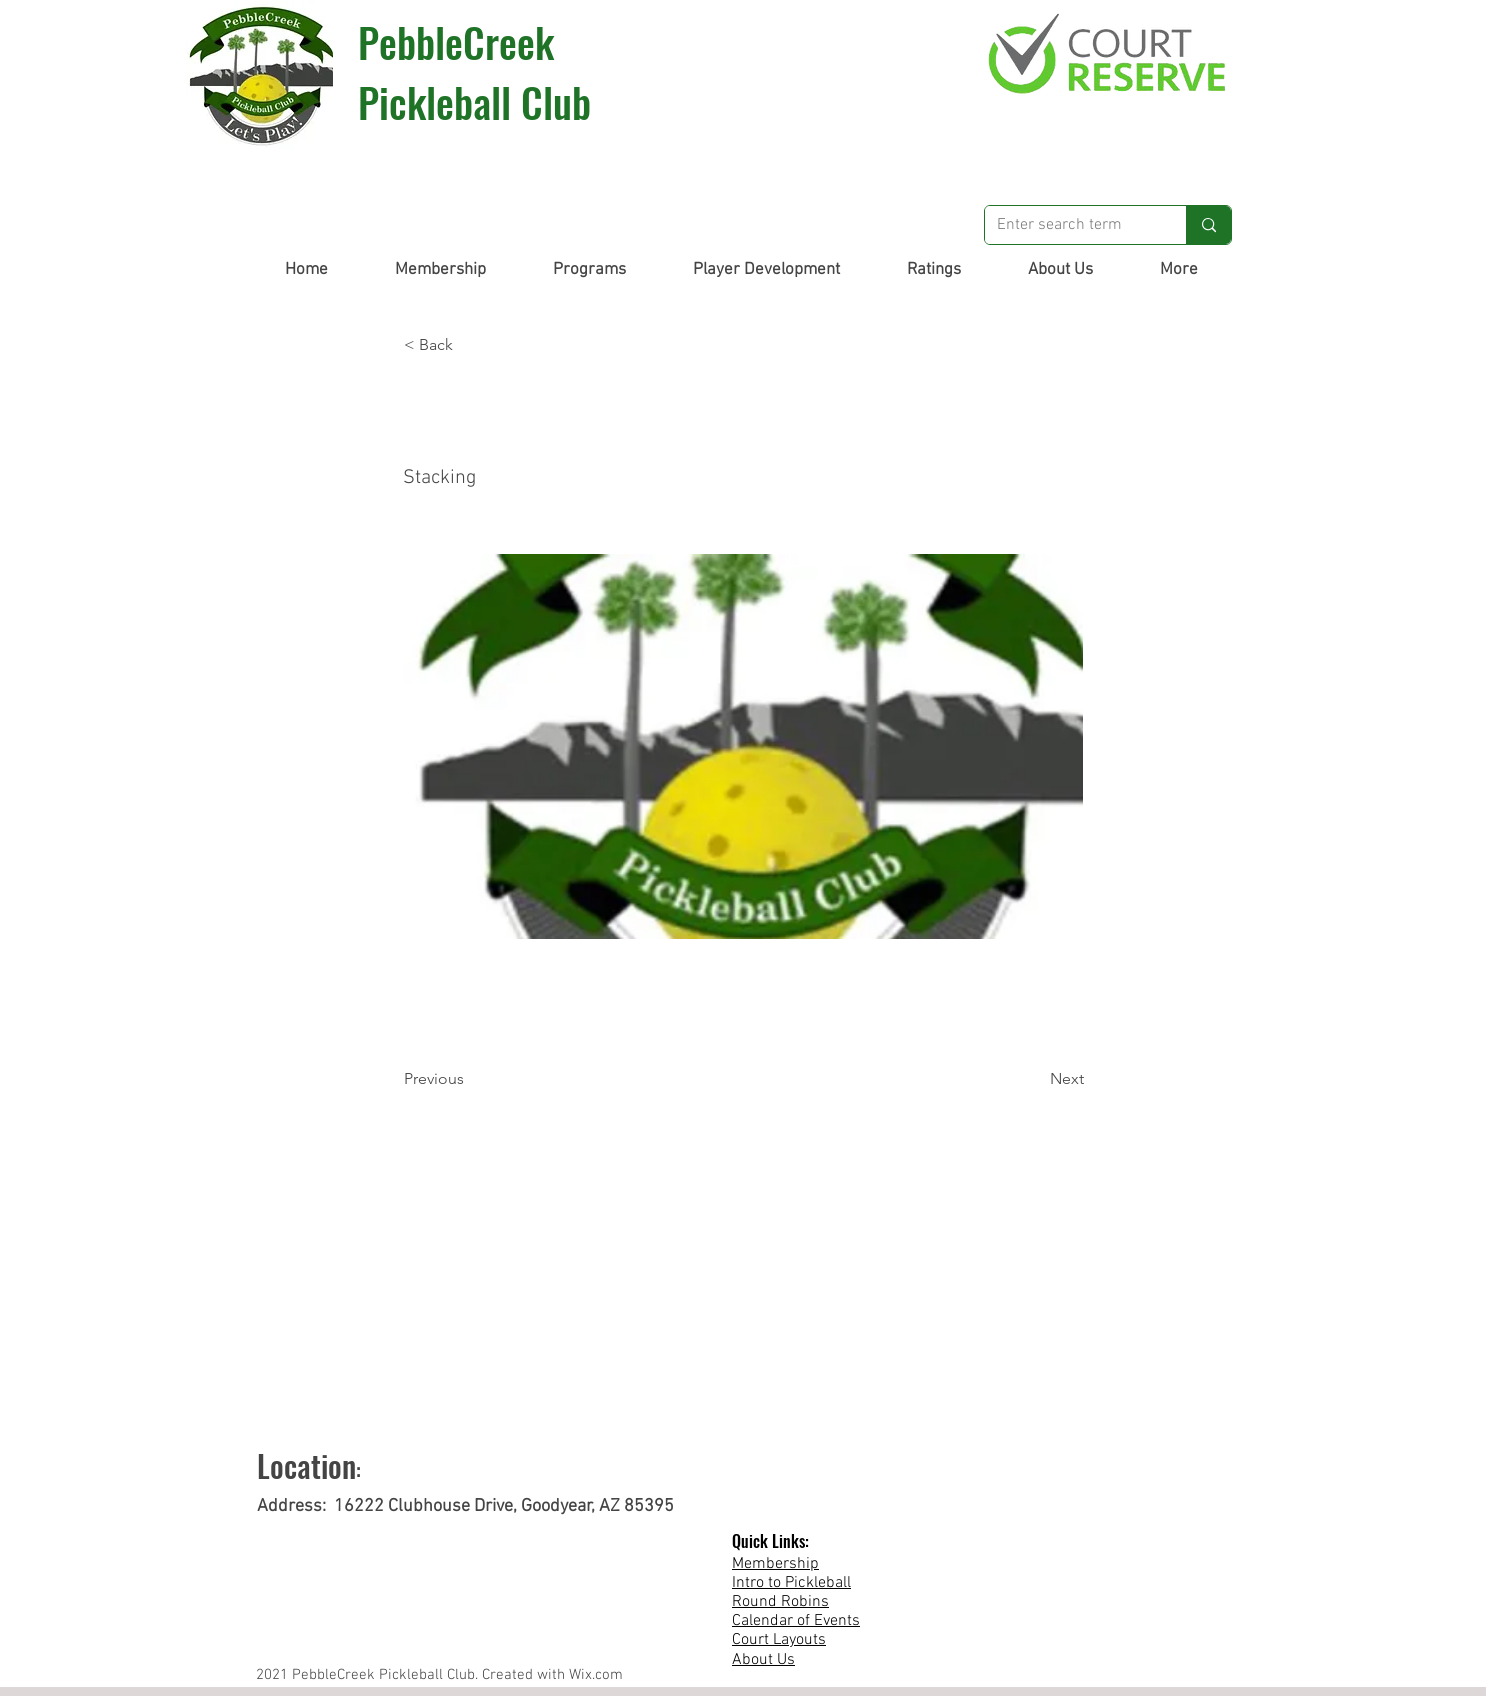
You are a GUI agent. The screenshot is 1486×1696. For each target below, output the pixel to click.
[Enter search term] (1070, 225)
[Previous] (470, 1079)
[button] (440, 270)
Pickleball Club (474, 102)
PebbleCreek (456, 42)
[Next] (1034, 1079)
